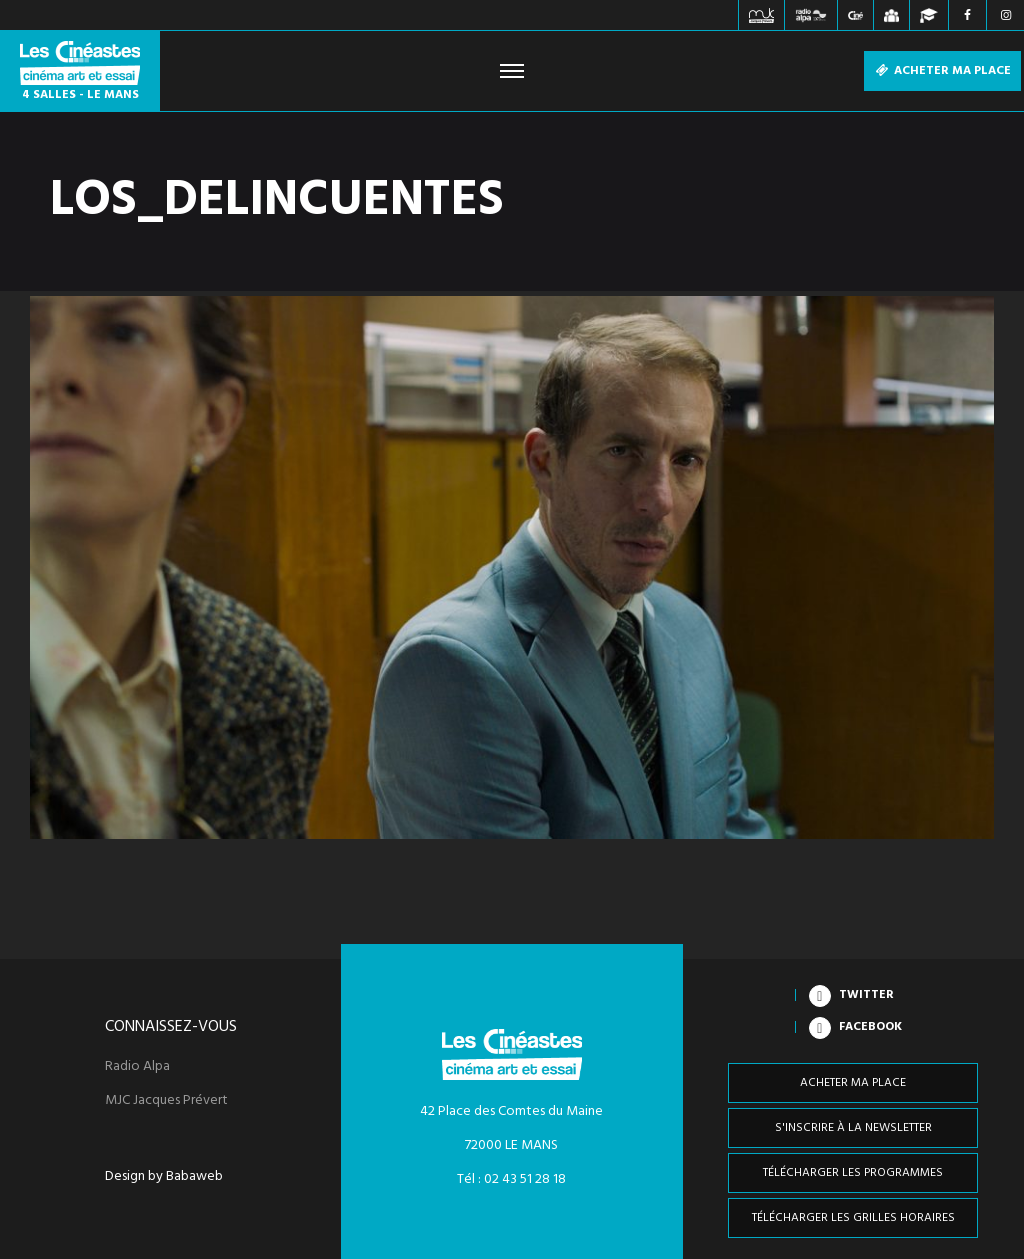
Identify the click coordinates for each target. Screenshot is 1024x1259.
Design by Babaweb (164, 1177)
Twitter (866, 995)
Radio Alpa (137, 1067)
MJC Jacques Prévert (166, 1101)
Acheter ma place (942, 71)
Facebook (870, 1027)
